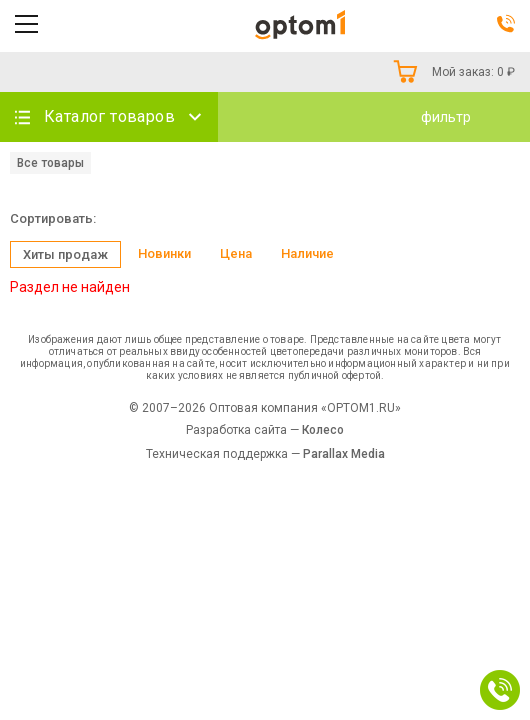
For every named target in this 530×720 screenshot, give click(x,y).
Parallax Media (344, 454)
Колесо (323, 430)
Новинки (164, 253)
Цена (236, 253)
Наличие (307, 253)
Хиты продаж (65, 254)
